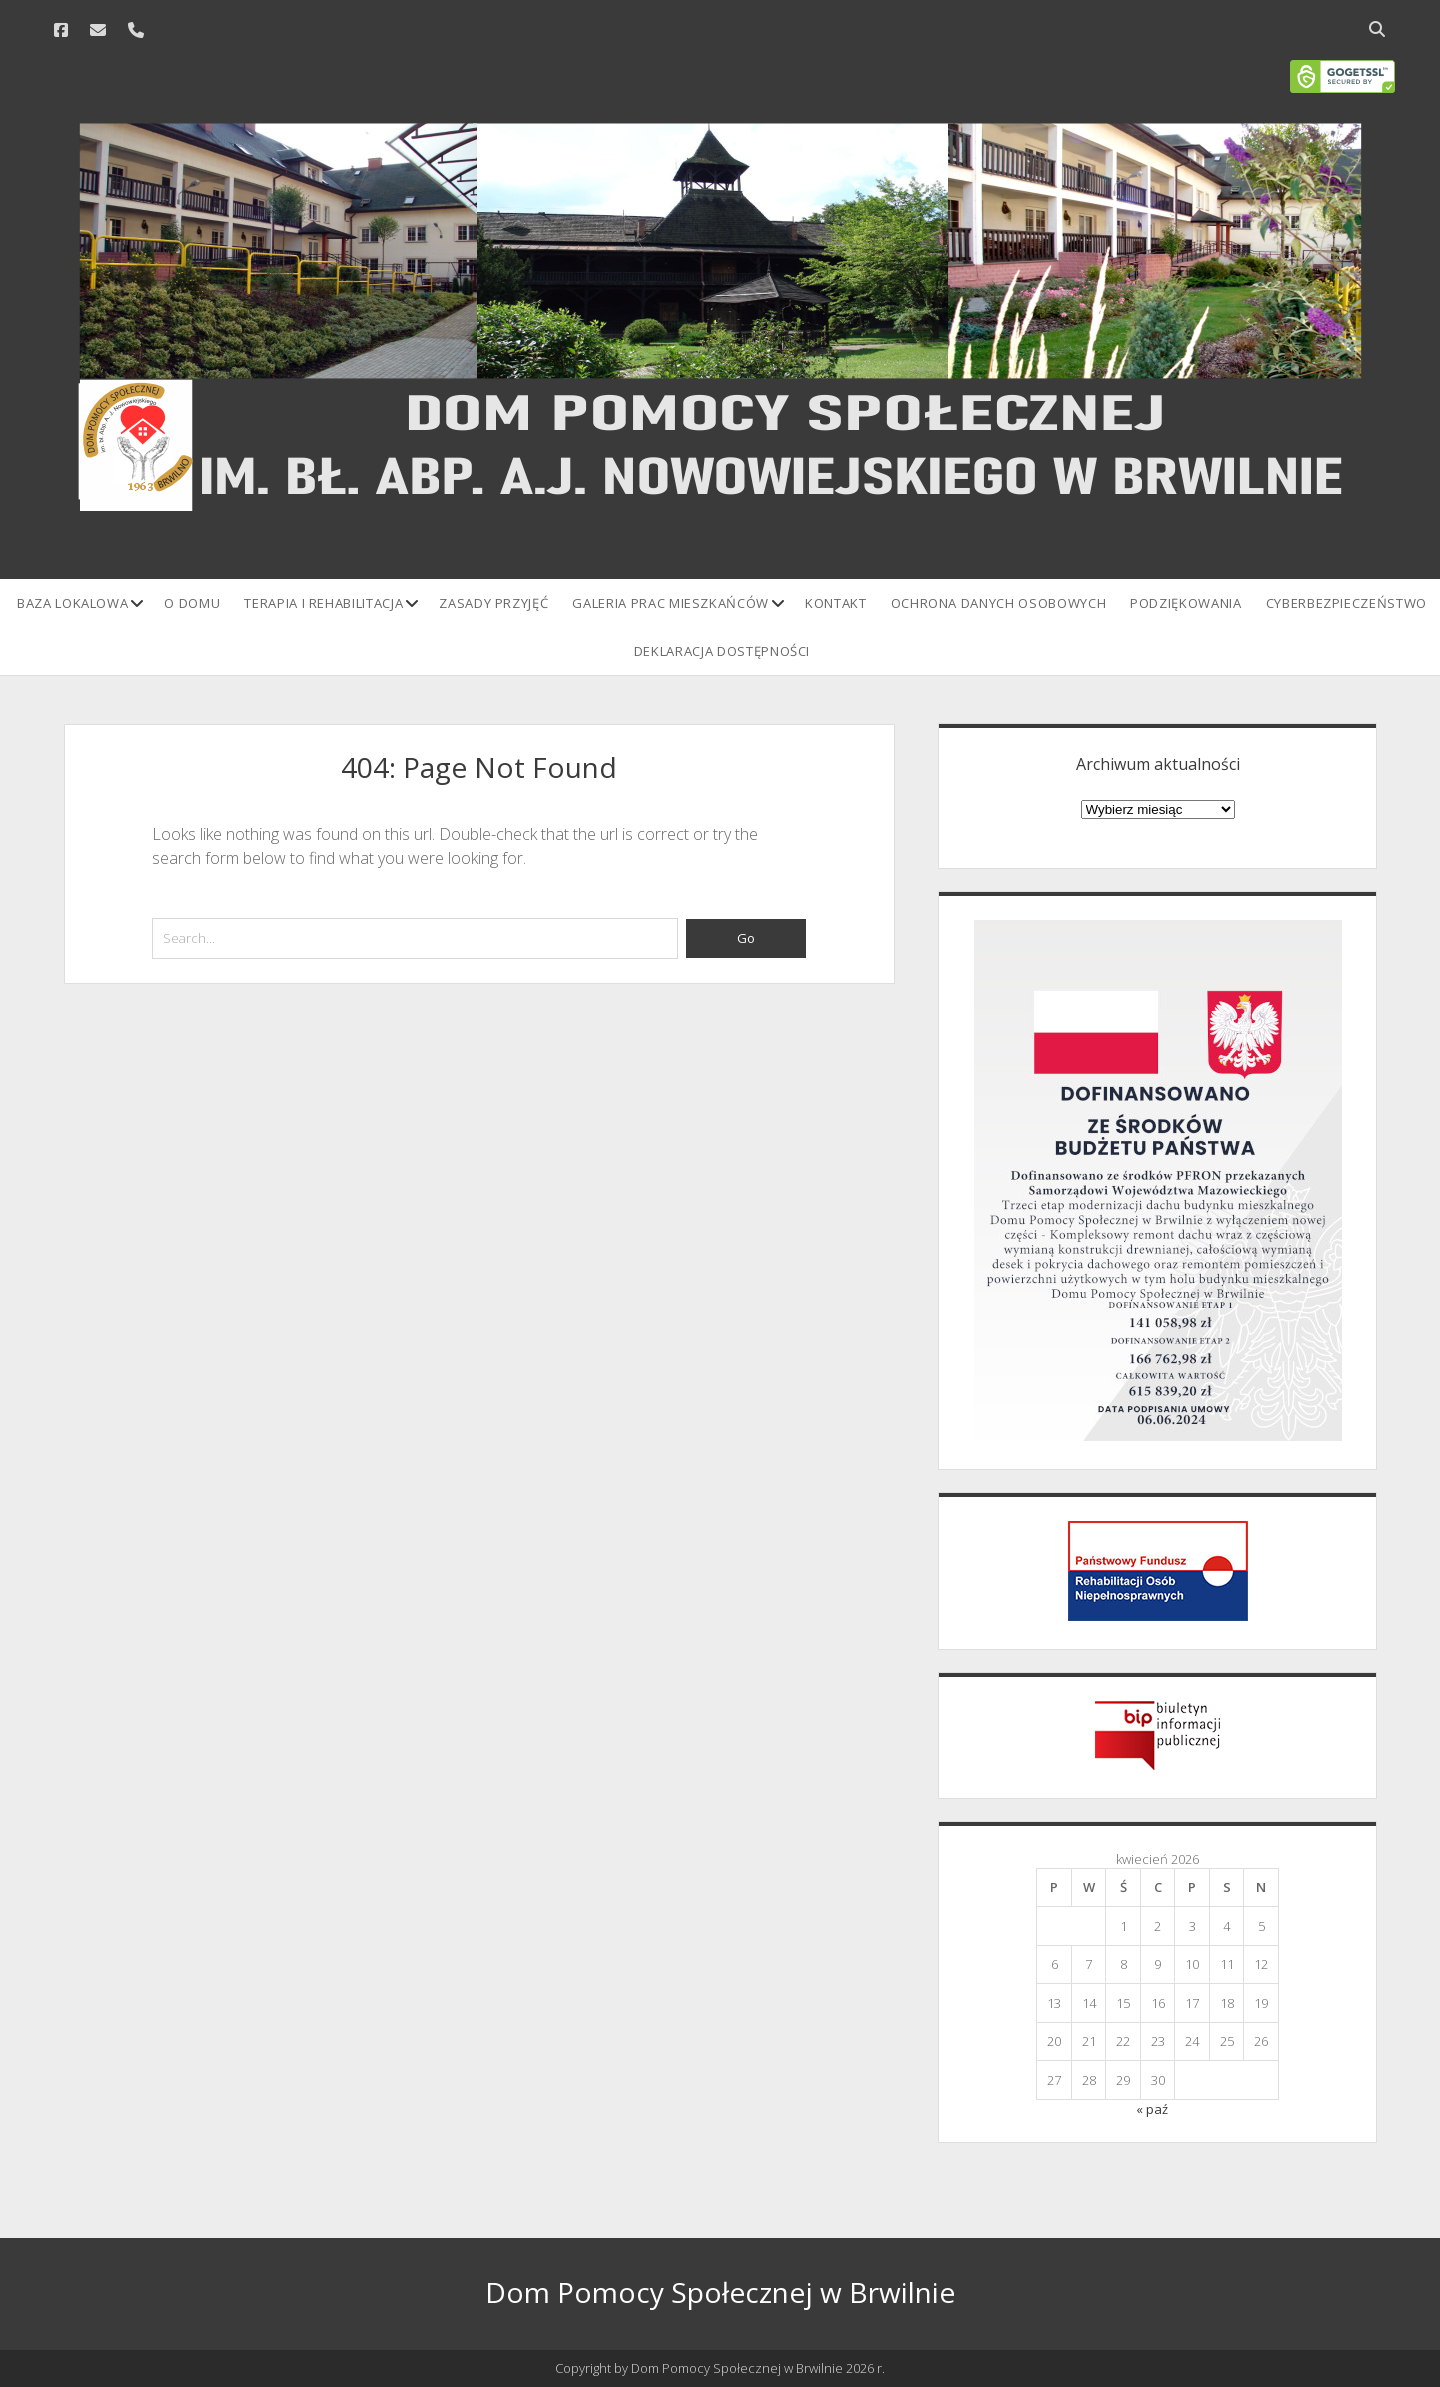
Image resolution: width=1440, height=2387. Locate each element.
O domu (192, 603)
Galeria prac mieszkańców (670, 603)
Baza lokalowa (72, 603)
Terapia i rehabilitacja (323, 603)
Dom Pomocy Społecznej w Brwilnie (720, 2292)
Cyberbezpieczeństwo (1346, 603)
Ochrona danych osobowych (999, 603)
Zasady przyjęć (493, 603)
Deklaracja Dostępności (722, 651)
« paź (1152, 2109)
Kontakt (836, 603)
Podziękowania (1185, 603)
